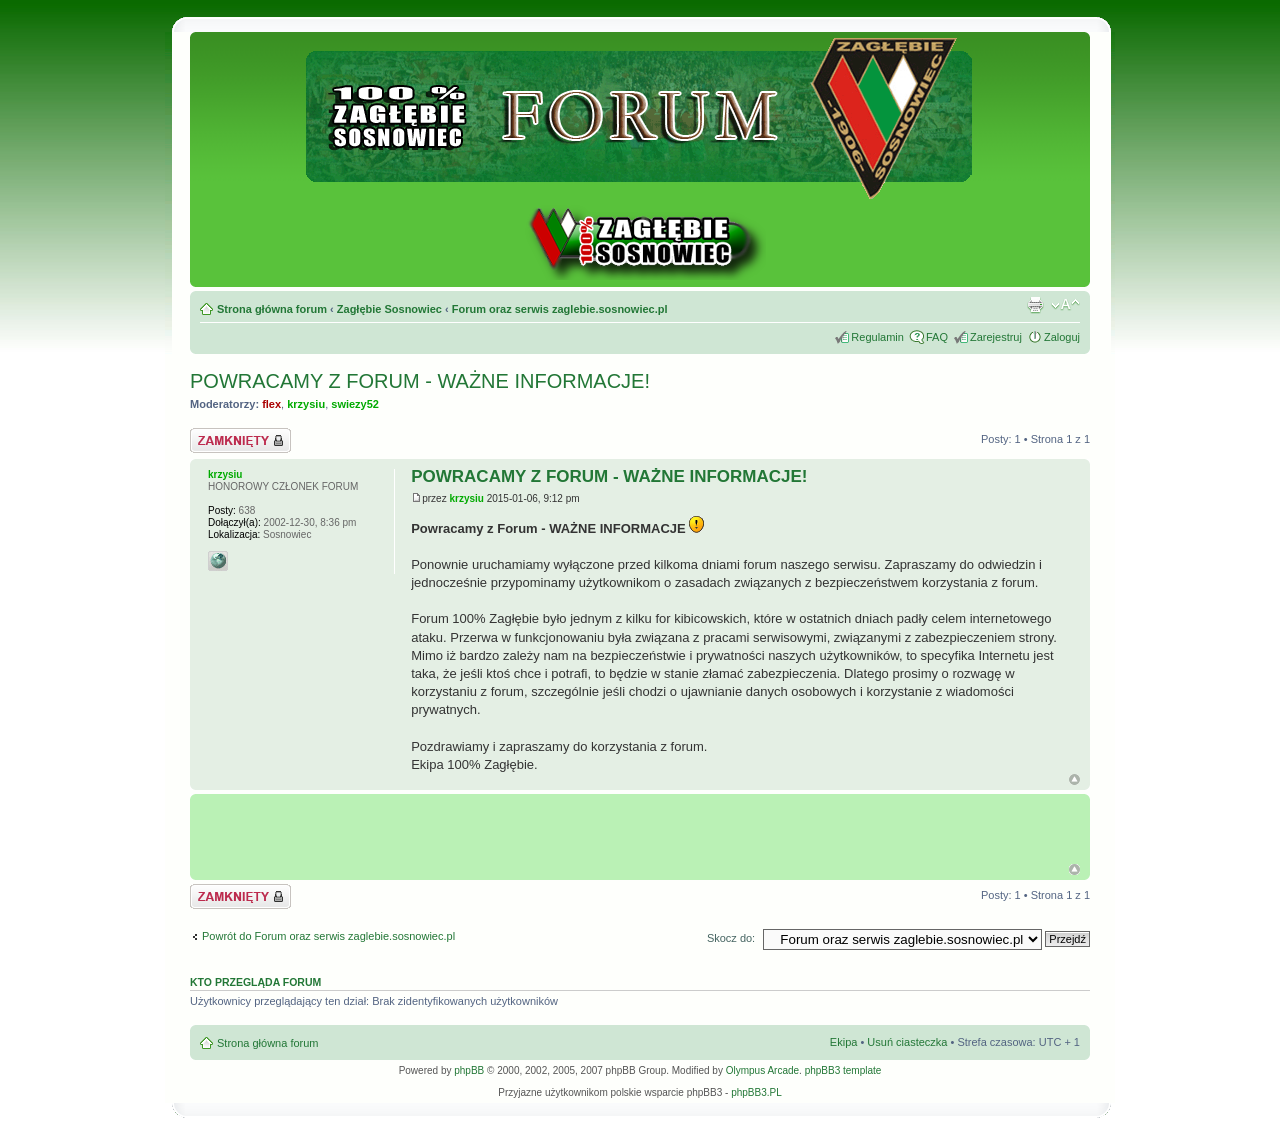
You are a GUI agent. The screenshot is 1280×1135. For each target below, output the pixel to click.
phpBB (469, 1070)
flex (271, 404)
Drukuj (1035, 305)
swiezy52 (355, 404)
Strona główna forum (272, 309)
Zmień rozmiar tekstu (1065, 305)
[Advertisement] (645, 829)
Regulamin (877, 337)
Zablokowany (240, 440)
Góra (1074, 779)
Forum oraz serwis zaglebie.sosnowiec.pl (560, 309)
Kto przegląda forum (255, 982)
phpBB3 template (843, 1070)
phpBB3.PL (756, 1092)
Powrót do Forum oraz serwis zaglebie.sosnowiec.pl (328, 936)
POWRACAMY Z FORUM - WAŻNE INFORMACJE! (420, 381)
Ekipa (844, 1042)
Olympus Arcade (762, 1070)
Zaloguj (1062, 337)
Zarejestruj (996, 337)
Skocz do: (731, 938)
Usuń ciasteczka (907, 1042)
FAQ (937, 337)
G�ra (1074, 869)
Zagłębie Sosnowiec (389, 309)
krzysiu (306, 404)
